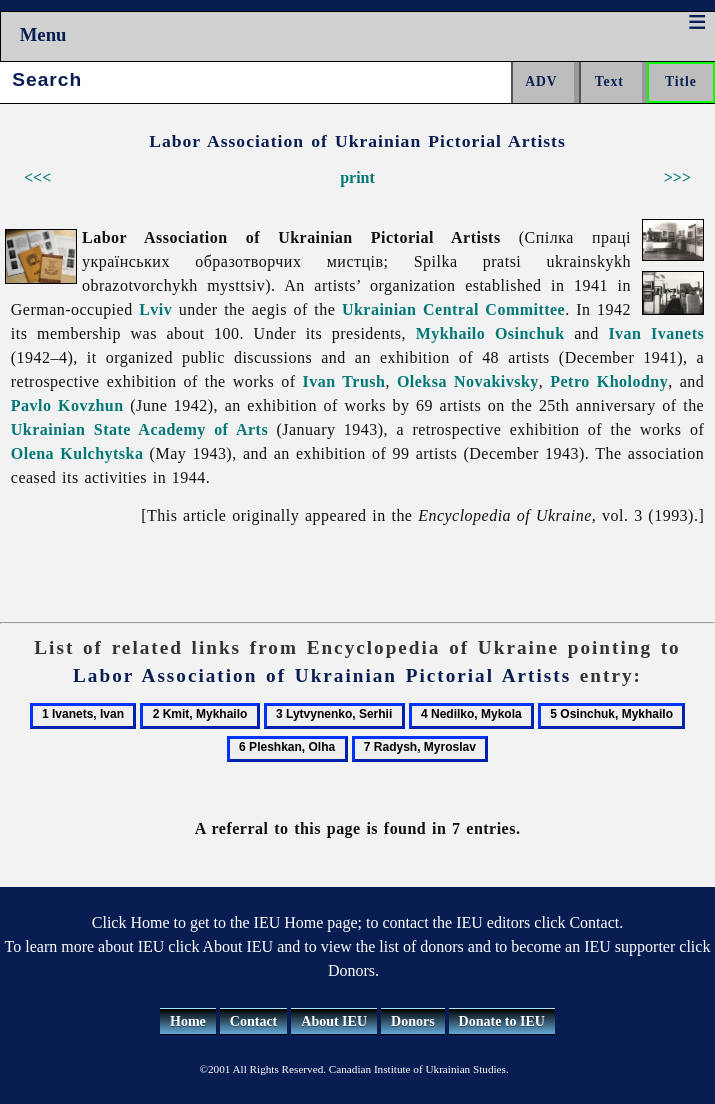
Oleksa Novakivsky (468, 381)
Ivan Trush (344, 381)
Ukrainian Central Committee (453, 309)
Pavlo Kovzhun (67, 405)
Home (188, 1021)
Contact (253, 1021)
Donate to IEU (502, 1021)
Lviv (155, 309)
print (357, 177)
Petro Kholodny (609, 381)
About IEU (334, 1021)
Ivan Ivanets (656, 333)
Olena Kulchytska (77, 453)
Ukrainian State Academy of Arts (139, 429)
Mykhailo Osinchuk (490, 333)
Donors (413, 1021)
